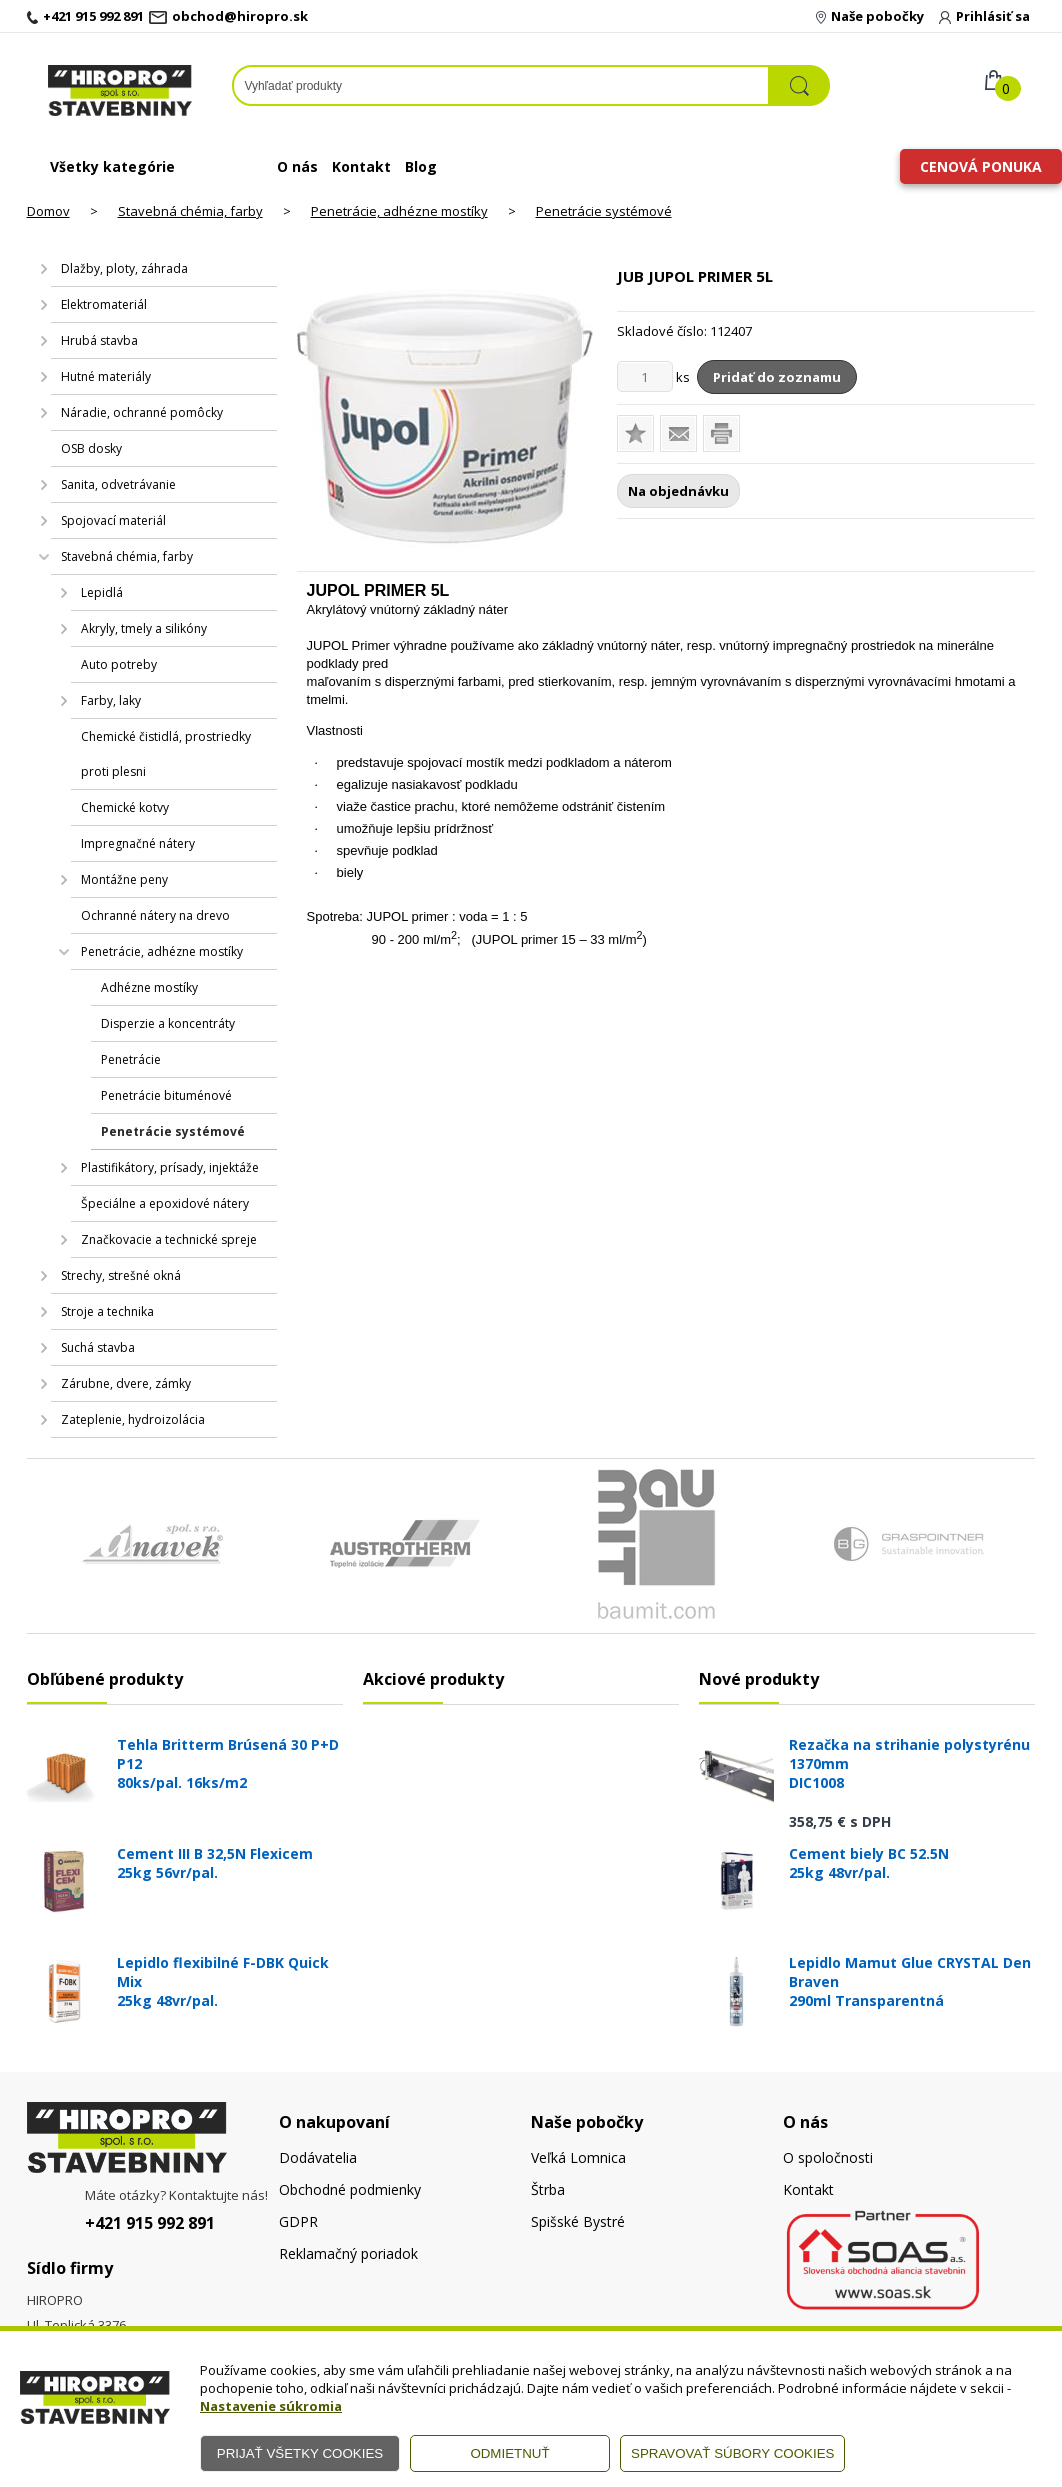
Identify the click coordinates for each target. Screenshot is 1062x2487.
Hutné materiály (106, 376)
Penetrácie (131, 1059)
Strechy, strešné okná (121, 1275)
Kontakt (361, 166)
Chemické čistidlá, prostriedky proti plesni (166, 754)
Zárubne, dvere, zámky (126, 1383)
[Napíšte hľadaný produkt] (500, 85)
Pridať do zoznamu (777, 377)
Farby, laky (111, 700)
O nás (297, 166)
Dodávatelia (318, 2157)
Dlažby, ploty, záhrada (124, 268)
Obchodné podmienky (350, 2189)
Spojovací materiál (113, 520)
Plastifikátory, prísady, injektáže (170, 1167)
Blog (421, 166)
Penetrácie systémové (604, 211)
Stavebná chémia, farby (190, 211)
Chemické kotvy (125, 807)
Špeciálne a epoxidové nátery (165, 1203)
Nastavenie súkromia (271, 2406)
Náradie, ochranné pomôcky (142, 412)
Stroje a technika (107, 1311)
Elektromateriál (104, 304)
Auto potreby (119, 664)
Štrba (548, 2189)
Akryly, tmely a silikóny (144, 628)
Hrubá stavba (99, 340)
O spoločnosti (828, 2157)
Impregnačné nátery (138, 843)
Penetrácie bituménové (166, 1095)
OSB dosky (91, 448)
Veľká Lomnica (578, 2157)
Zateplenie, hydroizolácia (133, 1419)
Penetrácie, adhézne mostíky (399, 211)
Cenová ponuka (981, 166)
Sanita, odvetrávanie (118, 484)
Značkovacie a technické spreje (169, 1239)
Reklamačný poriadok (348, 2253)
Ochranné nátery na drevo (155, 915)
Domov (48, 211)
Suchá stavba (98, 1347)
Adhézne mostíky (149, 987)
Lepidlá (102, 592)
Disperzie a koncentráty (168, 1023)
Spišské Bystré (578, 2221)
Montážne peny (124, 879)
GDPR (298, 2221)
